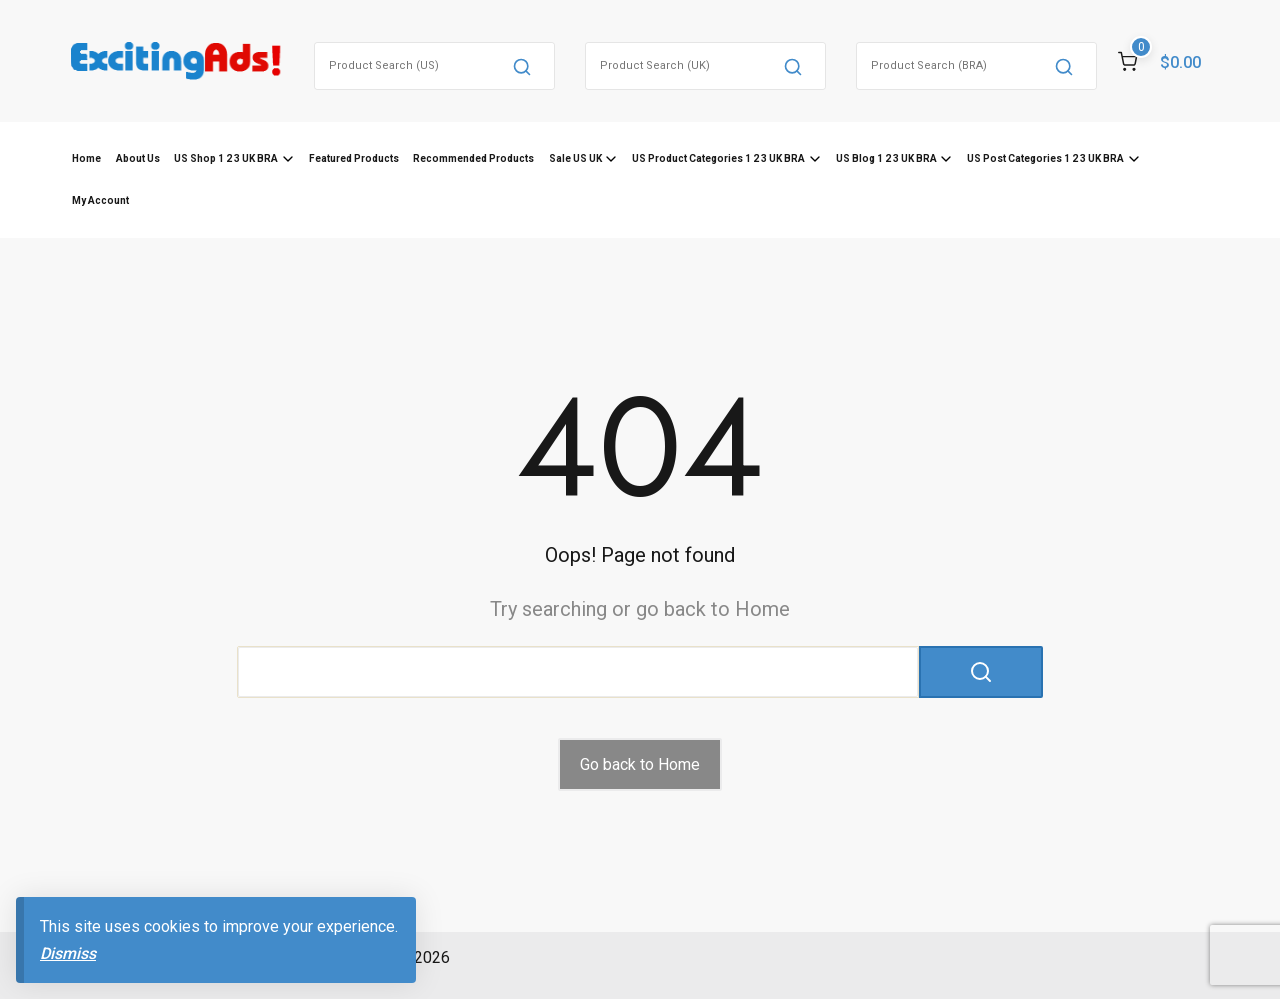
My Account (100, 200)
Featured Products (354, 158)
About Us (138, 158)
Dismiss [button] (68, 953)
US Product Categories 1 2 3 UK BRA (718, 158)
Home (86, 158)
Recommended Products (473, 158)
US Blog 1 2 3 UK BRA (886, 158)
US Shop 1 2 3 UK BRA (226, 158)
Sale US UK (575, 158)
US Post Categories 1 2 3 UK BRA (1045, 158)
